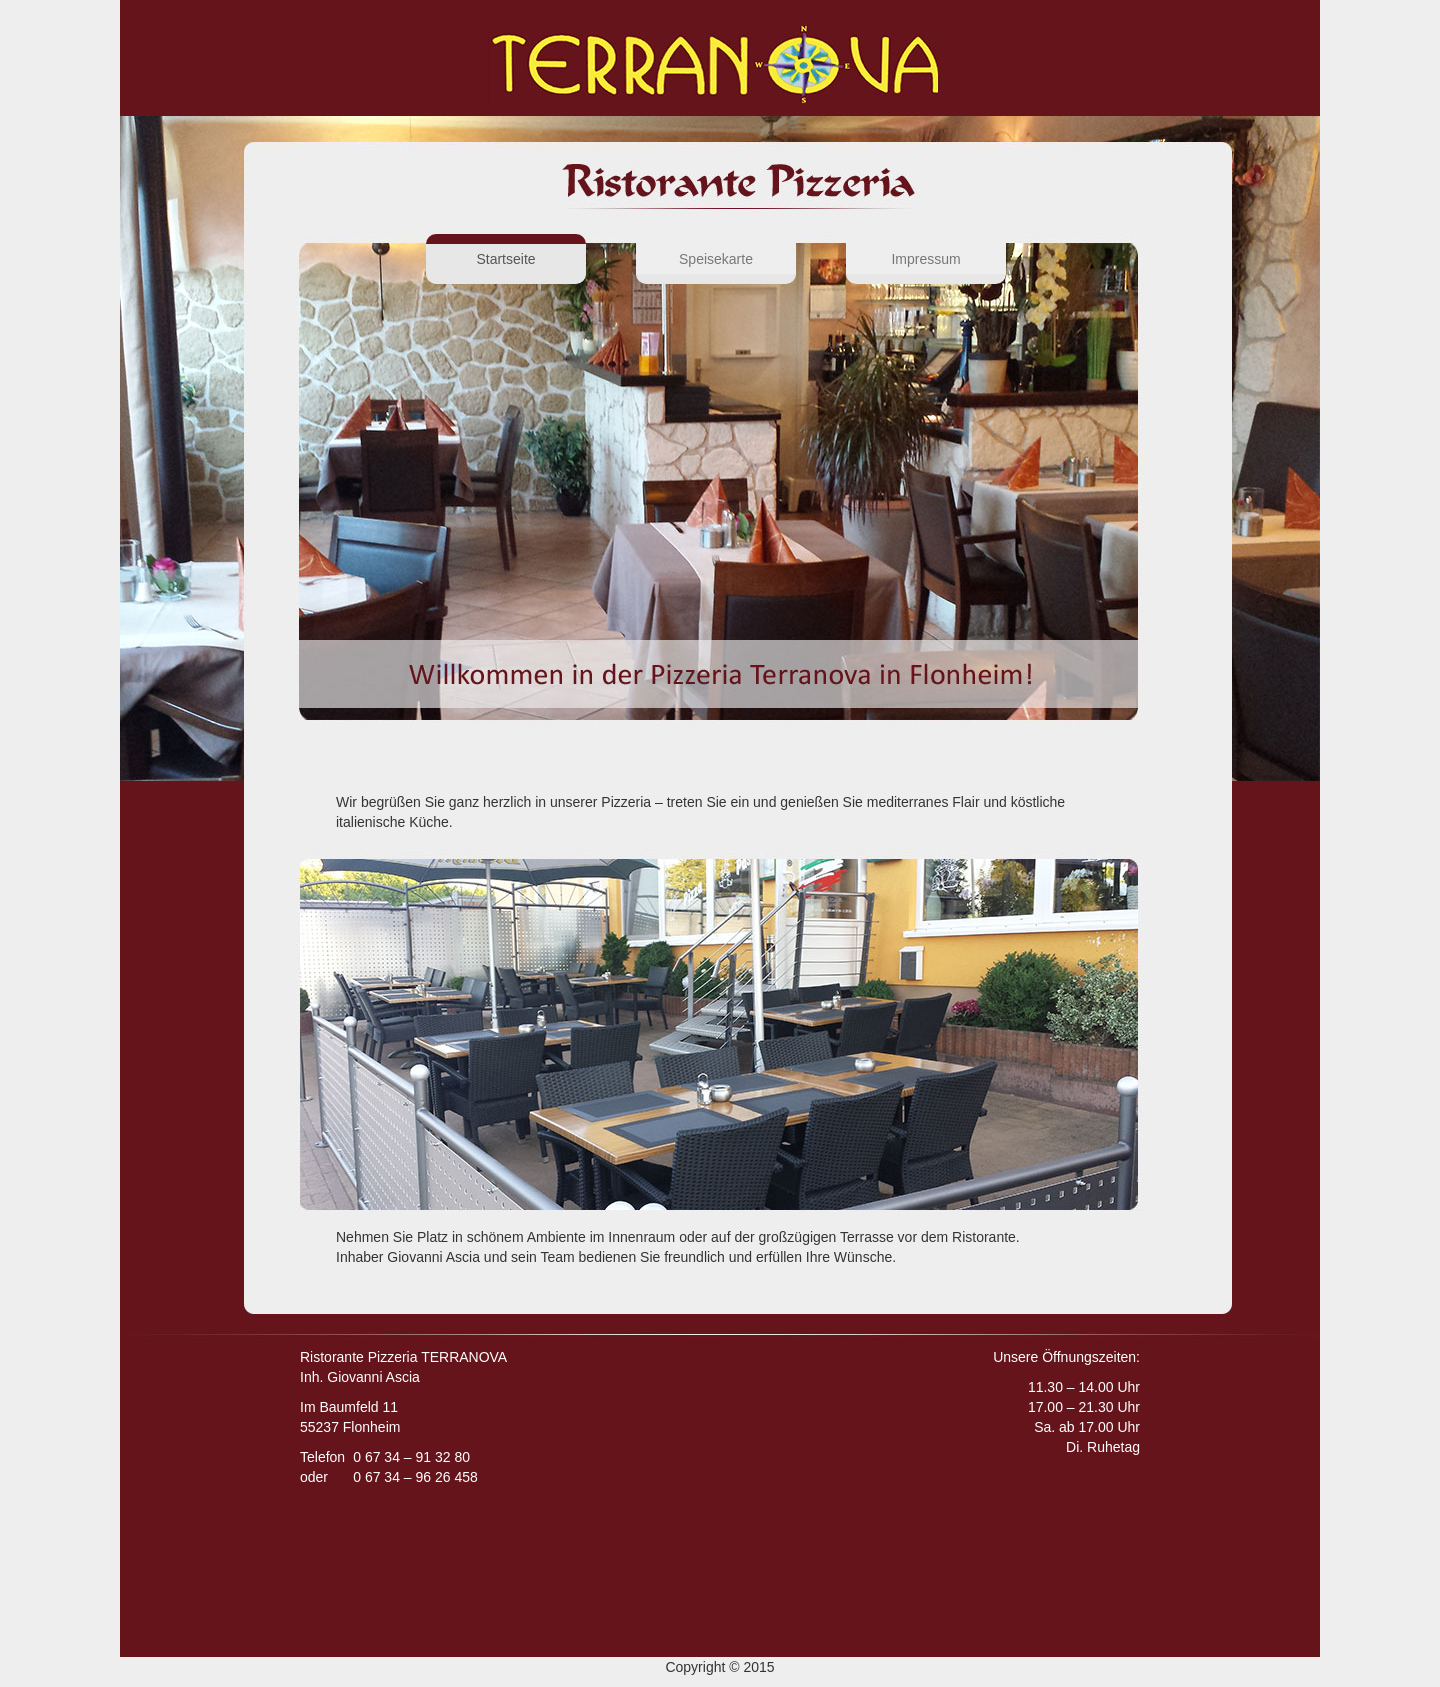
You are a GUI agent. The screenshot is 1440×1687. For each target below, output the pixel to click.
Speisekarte (716, 259)
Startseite (531, 257)
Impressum (925, 259)
